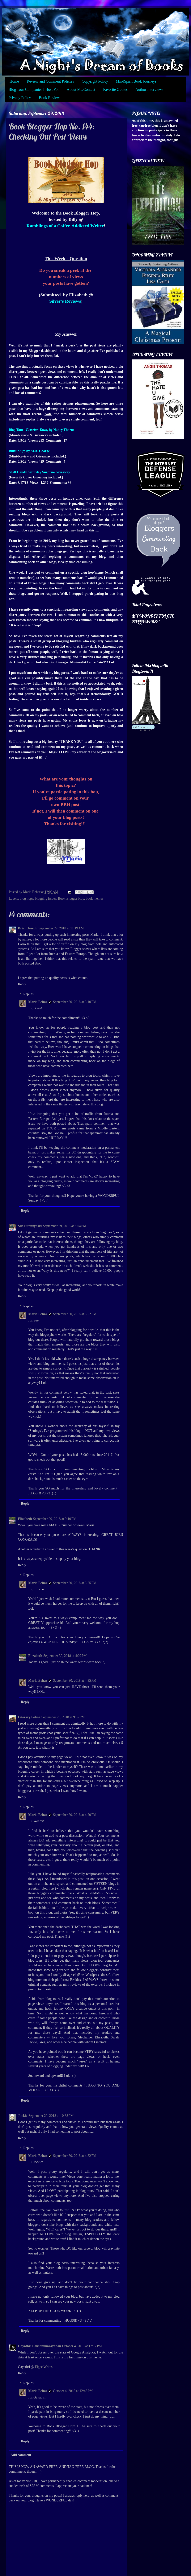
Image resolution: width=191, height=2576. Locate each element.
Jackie (22, 2116)
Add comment (21, 2455)
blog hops (26, 898)
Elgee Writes (44, 2367)
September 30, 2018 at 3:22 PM (74, 1314)
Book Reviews (50, 98)
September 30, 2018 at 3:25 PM (74, 1583)
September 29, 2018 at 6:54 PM (64, 1226)
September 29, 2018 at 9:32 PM (63, 1717)
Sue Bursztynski (30, 1226)
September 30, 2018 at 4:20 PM (74, 1815)
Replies (28, 994)
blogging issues (45, 898)
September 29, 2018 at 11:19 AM (61, 928)
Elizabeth (25, 1519)
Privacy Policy (20, 98)
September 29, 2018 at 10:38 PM (51, 2116)
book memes (95, 898)
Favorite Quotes (115, 89)
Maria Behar (37, 1002)
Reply (22, 984)
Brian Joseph (27, 928)
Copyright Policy (95, 81)
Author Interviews (149, 89)
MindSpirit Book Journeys (136, 81)
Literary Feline (29, 1717)
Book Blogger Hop (71, 898)
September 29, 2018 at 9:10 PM (54, 1519)
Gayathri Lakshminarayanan (39, 2346)
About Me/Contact (81, 89)
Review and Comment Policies (50, 81)
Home (14, 81)
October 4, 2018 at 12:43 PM (73, 2391)
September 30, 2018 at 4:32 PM (74, 2156)
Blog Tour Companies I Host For (34, 89)
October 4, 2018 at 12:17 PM (82, 2346)
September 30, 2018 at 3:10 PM (74, 1002)
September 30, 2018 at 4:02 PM (65, 1656)
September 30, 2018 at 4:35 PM (74, 1680)
